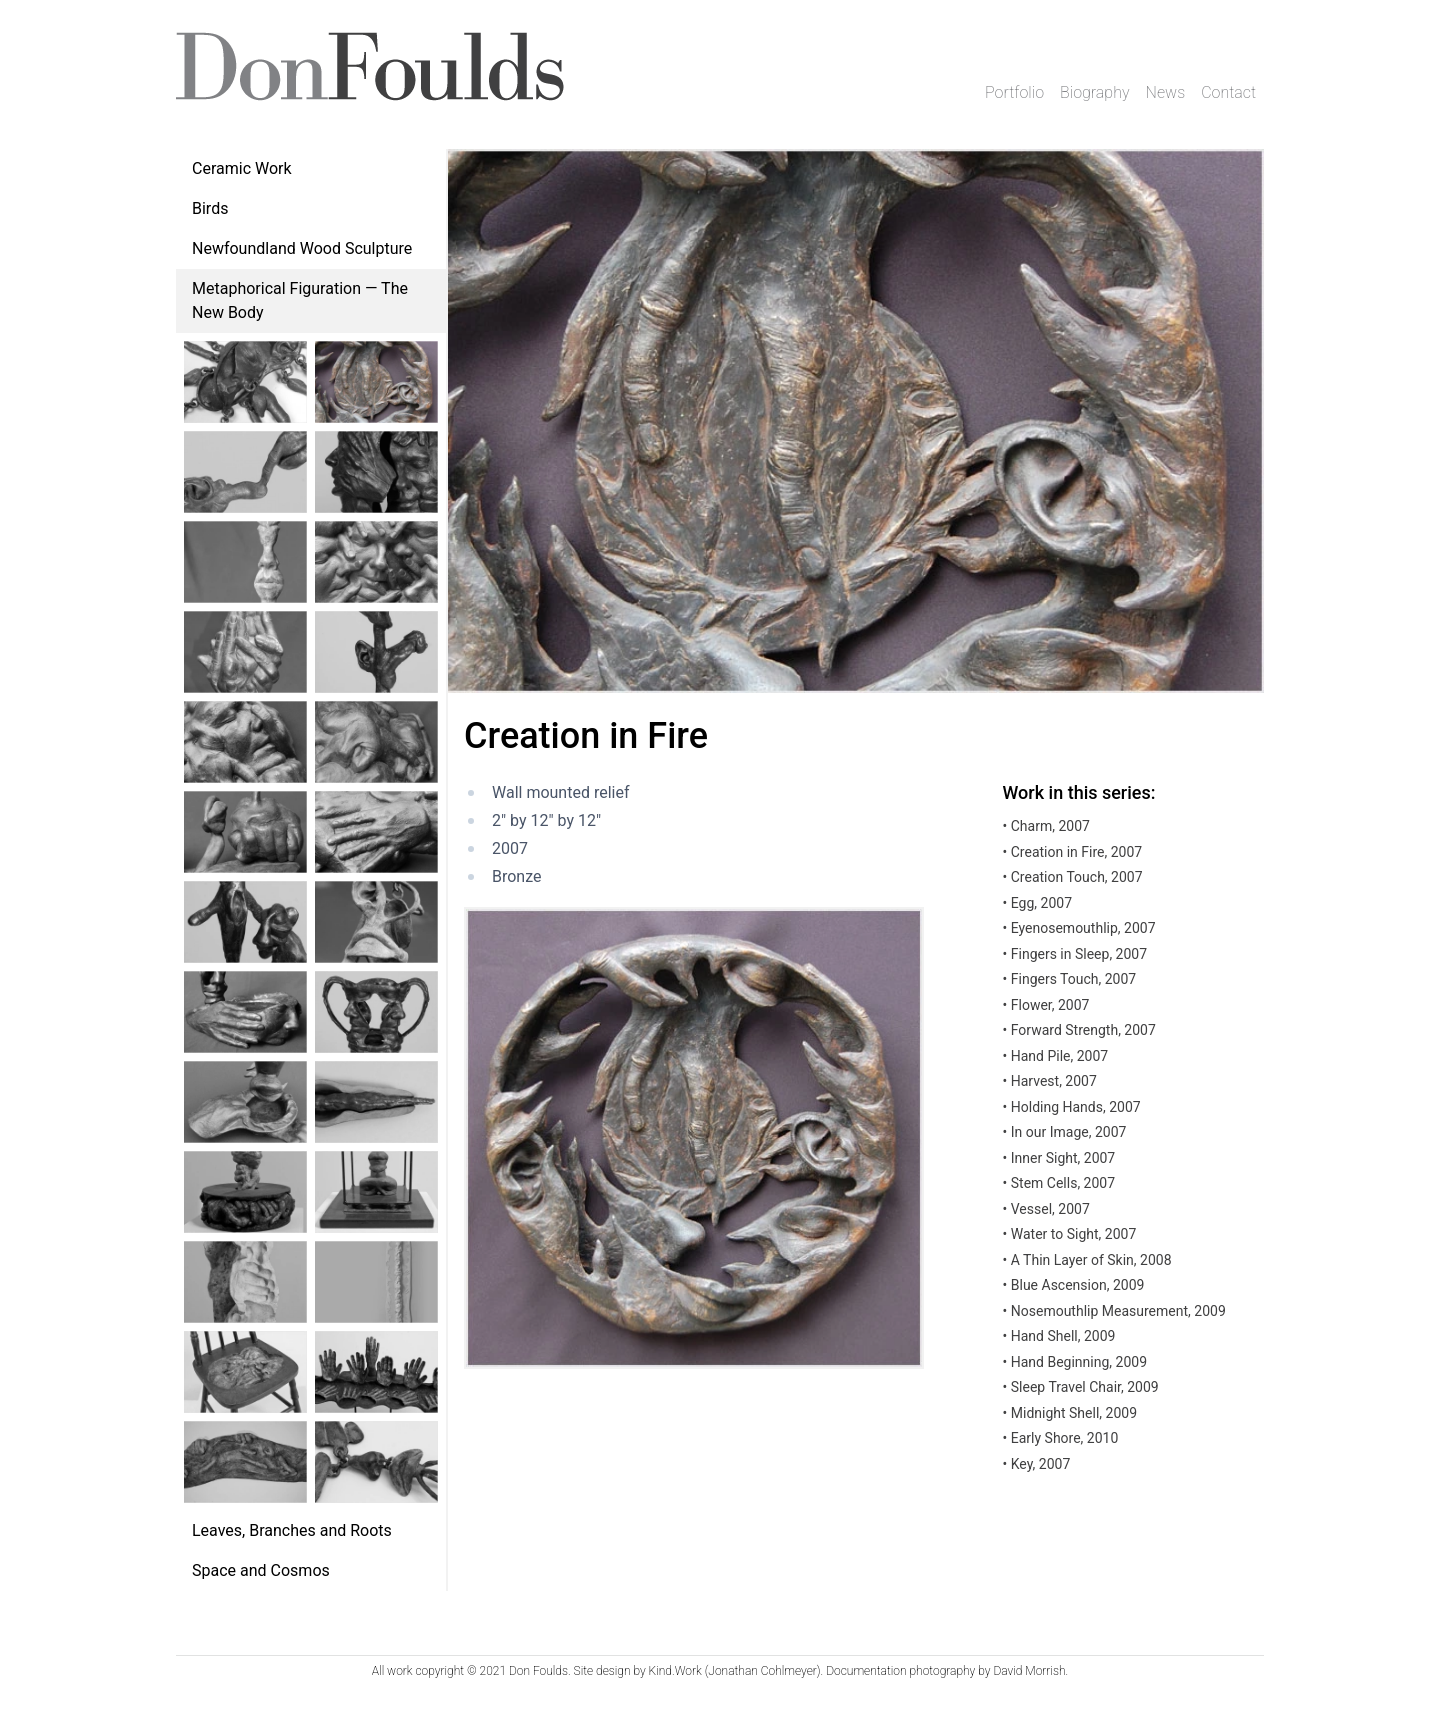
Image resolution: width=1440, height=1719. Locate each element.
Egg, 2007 (1037, 903)
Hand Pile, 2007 (1056, 1056)
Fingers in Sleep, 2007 (1075, 954)
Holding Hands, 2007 (1072, 1107)
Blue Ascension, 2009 (1074, 1285)
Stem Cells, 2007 (1059, 1183)
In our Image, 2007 (1065, 1132)
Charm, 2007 (1046, 826)
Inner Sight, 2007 (1059, 1158)
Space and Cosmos (261, 1570)
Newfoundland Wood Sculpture (302, 248)
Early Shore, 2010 (1061, 1438)
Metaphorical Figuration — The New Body (300, 300)
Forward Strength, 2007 (1079, 1030)
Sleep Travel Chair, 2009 (1081, 1387)
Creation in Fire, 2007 (1073, 852)
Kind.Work (675, 1671)
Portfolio (1014, 92)
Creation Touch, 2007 (1073, 877)
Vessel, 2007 (1046, 1209)
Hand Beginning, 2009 (1075, 1362)
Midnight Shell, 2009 (1070, 1413)
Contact (1228, 92)
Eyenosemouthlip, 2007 (1079, 928)
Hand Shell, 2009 (1059, 1336)
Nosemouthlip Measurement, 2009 (1114, 1311)
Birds (210, 208)
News (1166, 92)
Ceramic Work (242, 168)
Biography (1095, 92)
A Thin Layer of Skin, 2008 (1087, 1260)
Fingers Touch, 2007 (1070, 979)
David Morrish (1029, 1671)
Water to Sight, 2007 (1070, 1234)
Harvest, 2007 (1050, 1081)
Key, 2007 (1037, 1464)
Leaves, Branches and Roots (292, 1530)
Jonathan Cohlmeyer (762, 1671)
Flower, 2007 (1046, 1005)
